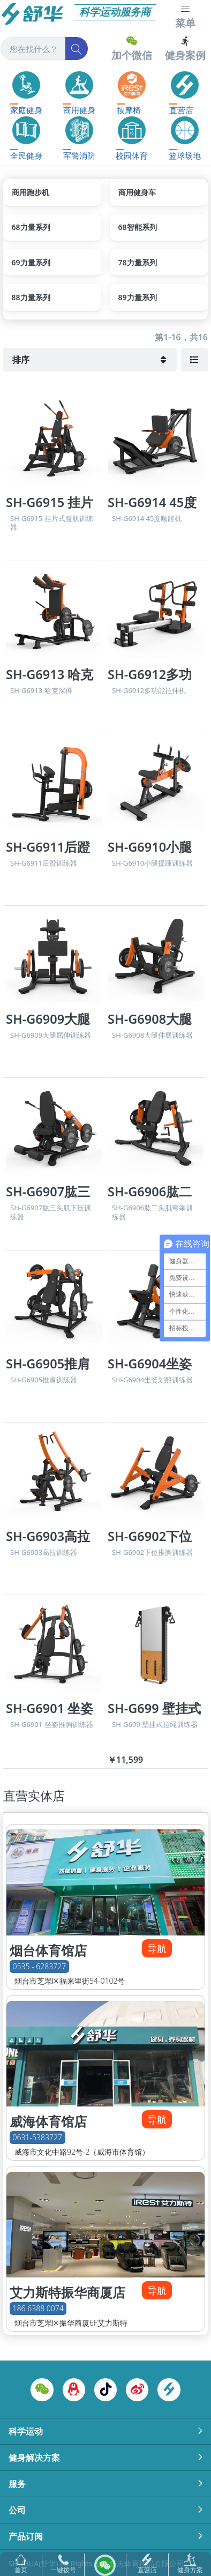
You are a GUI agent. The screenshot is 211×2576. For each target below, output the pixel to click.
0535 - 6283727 (39, 1967)
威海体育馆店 (48, 2121)
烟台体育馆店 (48, 1950)
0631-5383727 (37, 2138)
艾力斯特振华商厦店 (67, 2292)
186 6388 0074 (38, 2309)
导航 (157, 1948)
